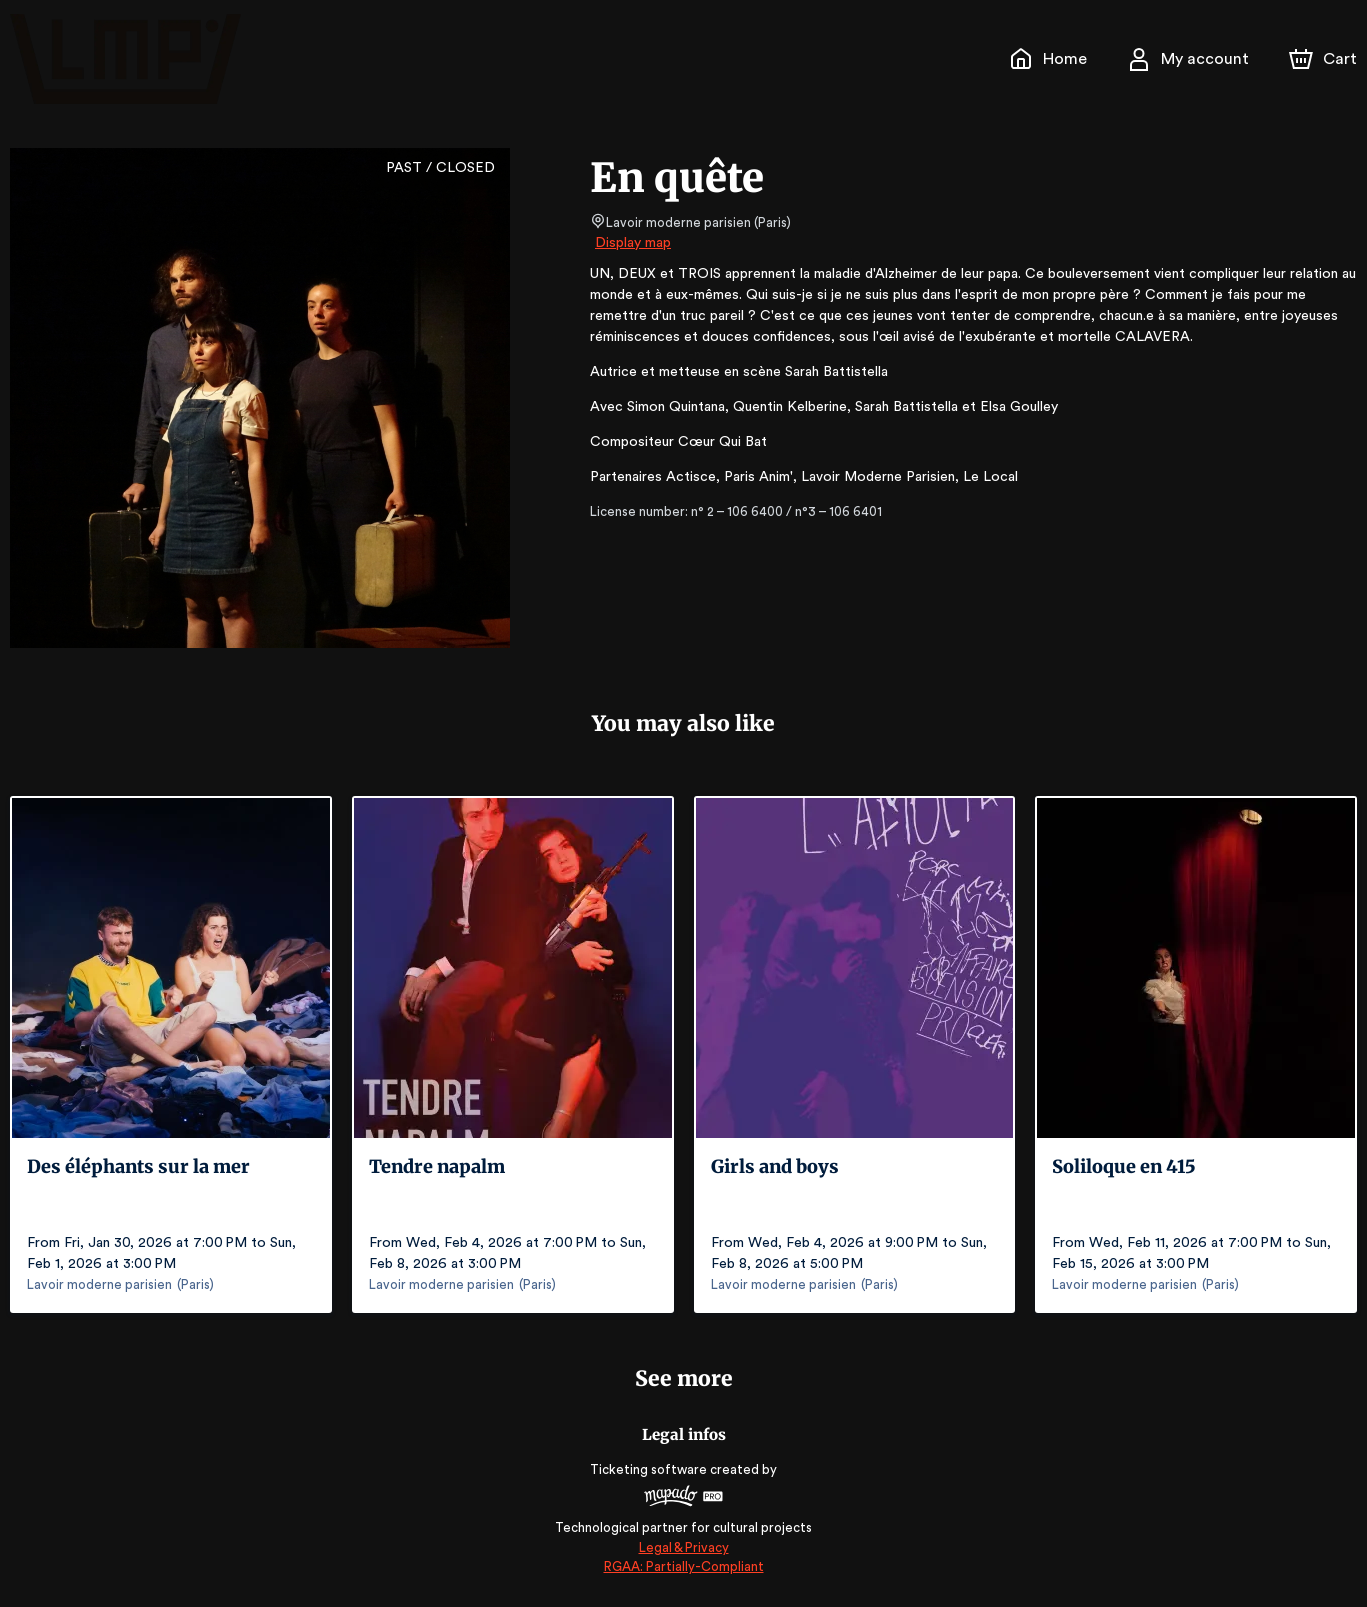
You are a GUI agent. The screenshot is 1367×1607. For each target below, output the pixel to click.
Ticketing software (651, 1469)
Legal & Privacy (683, 1547)
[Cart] (1325, 59)
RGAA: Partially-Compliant (683, 1566)
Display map (633, 243)
